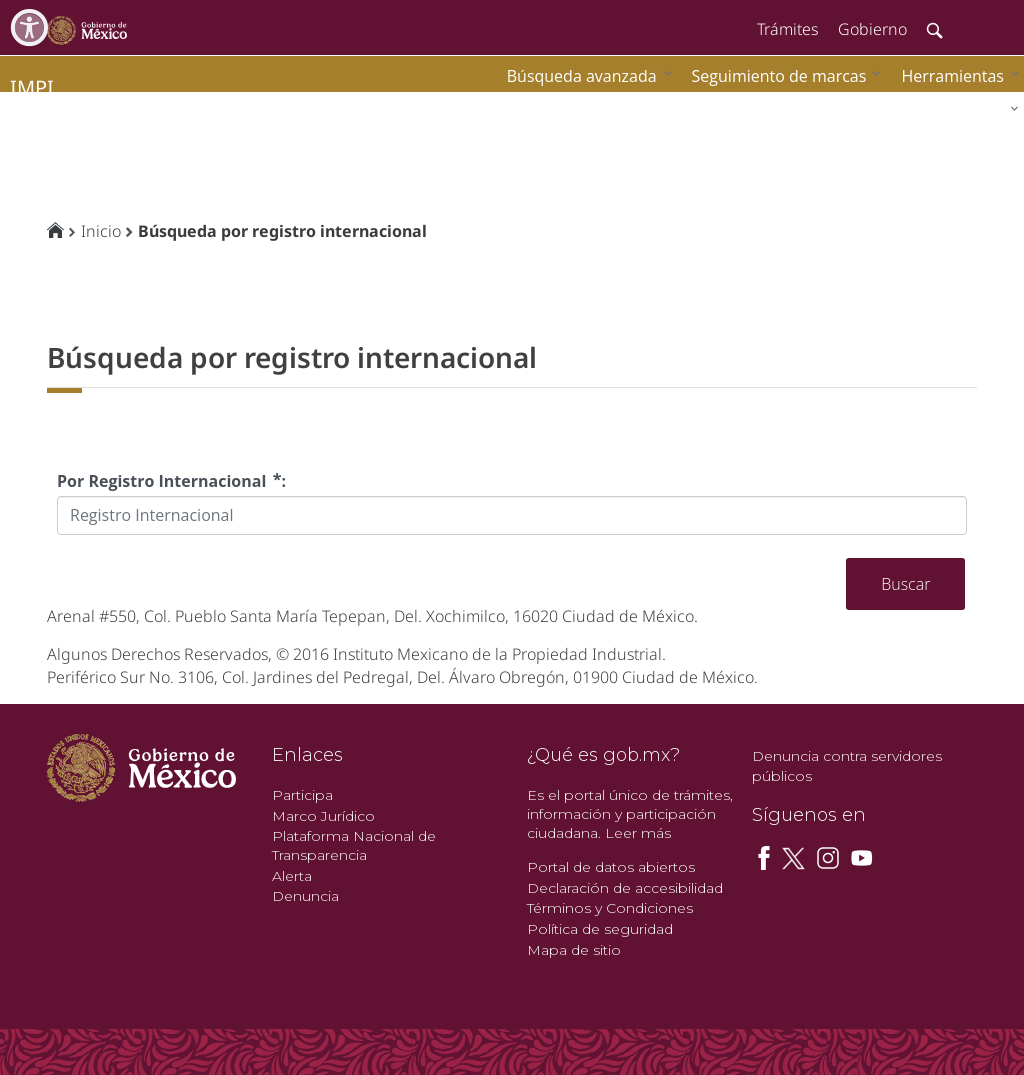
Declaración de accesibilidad (625, 888)
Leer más (638, 833)
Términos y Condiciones (610, 908)
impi (32, 87)
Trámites (787, 29)
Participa (302, 795)
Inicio (101, 231)
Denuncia (305, 896)
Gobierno (872, 29)
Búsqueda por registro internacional (282, 231)
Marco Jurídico (323, 816)
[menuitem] (955, 75)
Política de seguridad (600, 929)
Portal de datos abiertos (611, 867)
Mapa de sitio (574, 950)
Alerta (292, 876)
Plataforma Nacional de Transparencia (354, 845)
